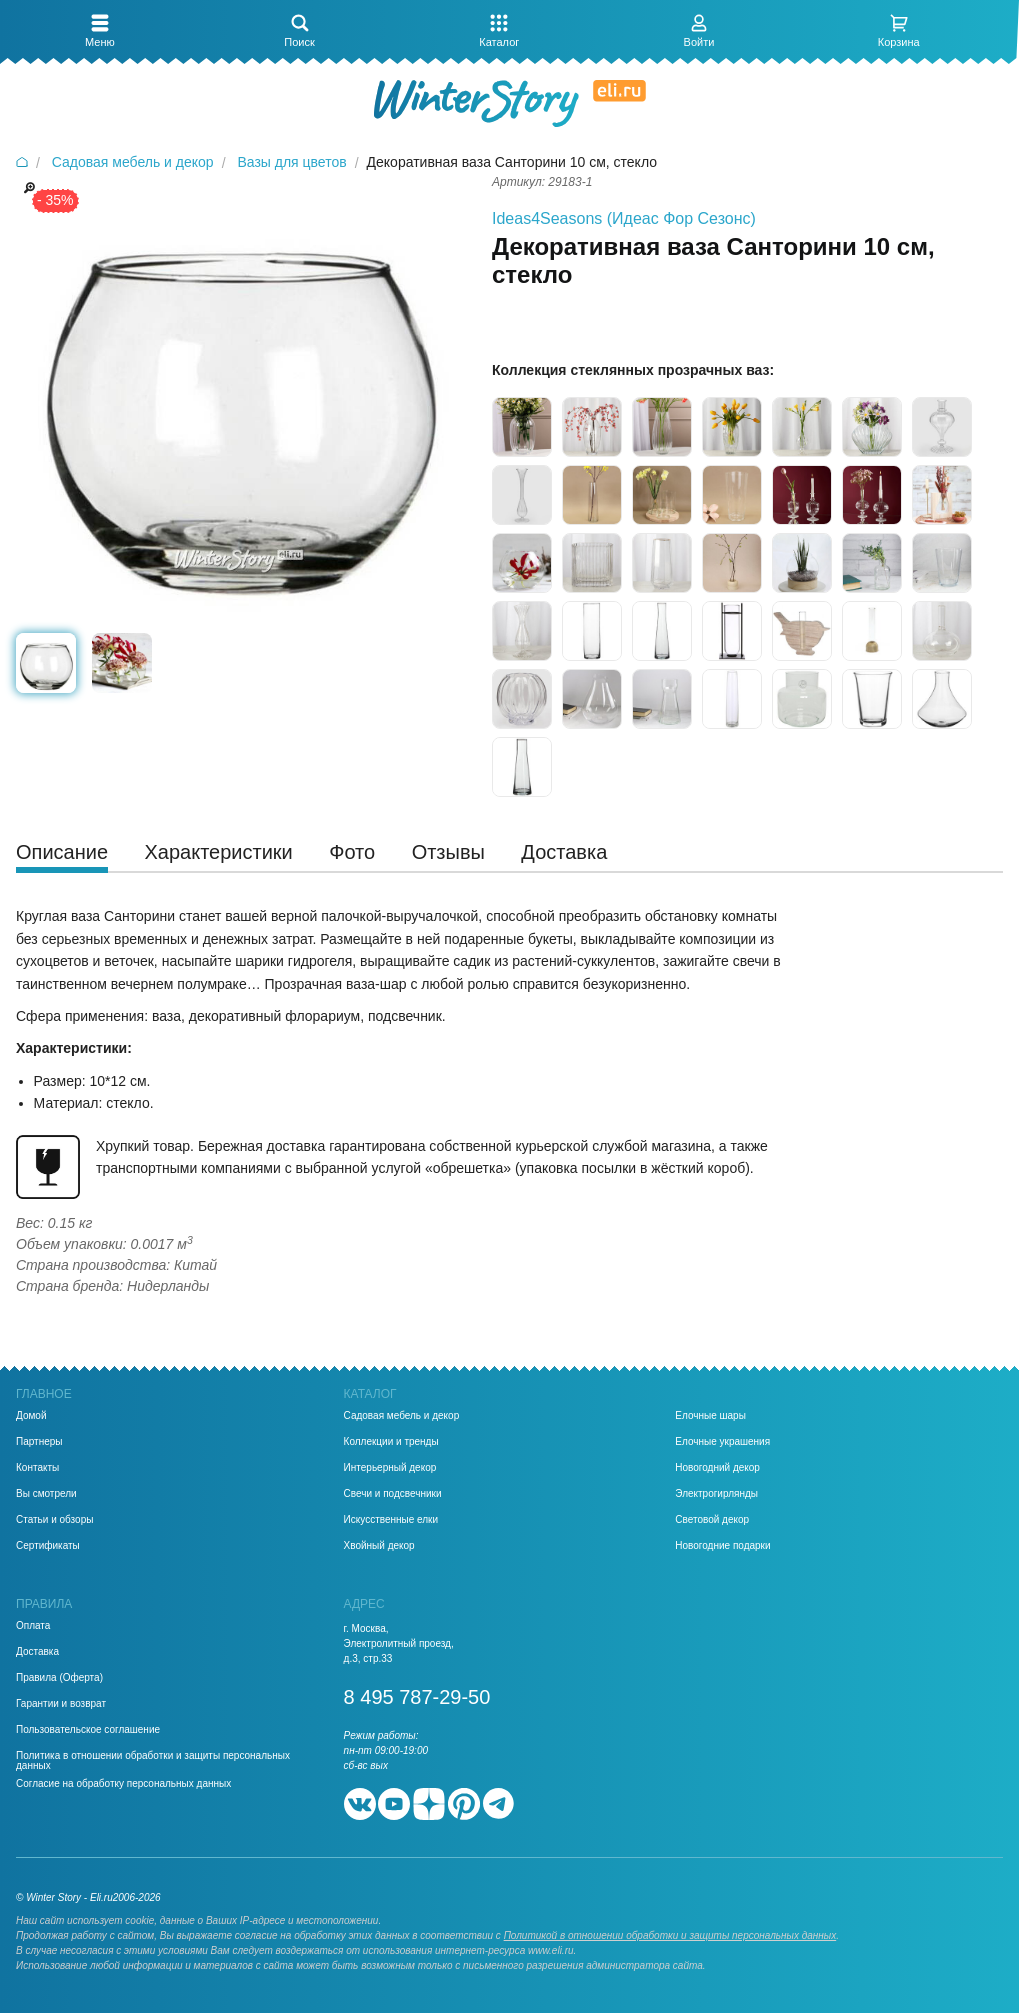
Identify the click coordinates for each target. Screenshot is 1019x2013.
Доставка (37, 1652)
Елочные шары (710, 1416)
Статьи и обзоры (54, 1520)
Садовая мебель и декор (402, 1416)
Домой (31, 1416)
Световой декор (712, 1520)
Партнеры (39, 1442)
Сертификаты (48, 1546)
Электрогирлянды (716, 1494)
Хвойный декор (379, 1546)
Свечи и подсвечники (393, 1494)
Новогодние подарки (722, 1546)
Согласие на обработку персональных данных (123, 1784)
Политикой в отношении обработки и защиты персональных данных (670, 1935)
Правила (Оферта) (59, 1678)
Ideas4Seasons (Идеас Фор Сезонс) (624, 218)
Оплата (33, 1626)
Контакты (37, 1468)
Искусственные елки (391, 1520)
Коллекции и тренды (391, 1442)
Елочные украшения (722, 1442)
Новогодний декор (717, 1468)
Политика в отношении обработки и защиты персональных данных (153, 1761)
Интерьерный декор (390, 1468)
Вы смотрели (46, 1494)
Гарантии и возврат (61, 1704)
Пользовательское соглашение (88, 1730)
